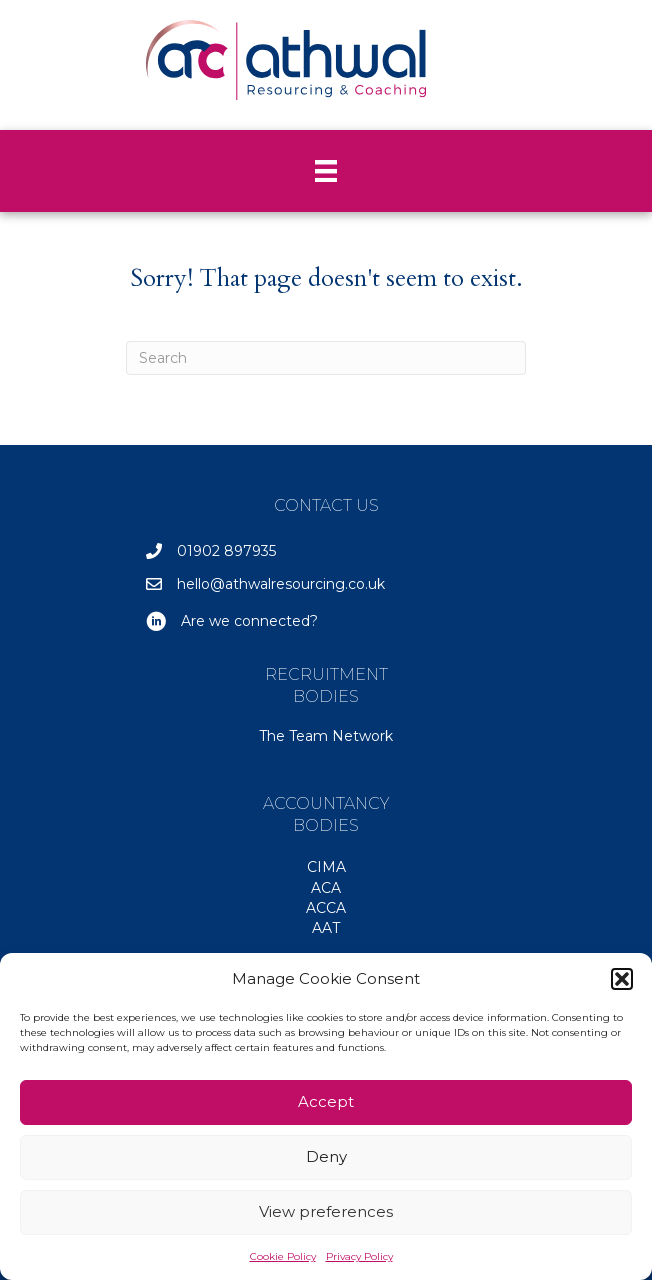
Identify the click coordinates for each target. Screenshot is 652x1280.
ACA (326, 888)
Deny (326, 1156)
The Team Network (326, 736)
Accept (326, 1101)
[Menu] (326, 171)
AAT (326, 928)
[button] (622, 979)
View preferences (326, 1211)
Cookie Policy (283, 1256)
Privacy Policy (359, 1256)
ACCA (326, 908)
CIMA (326, 867)
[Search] (326, 358)
